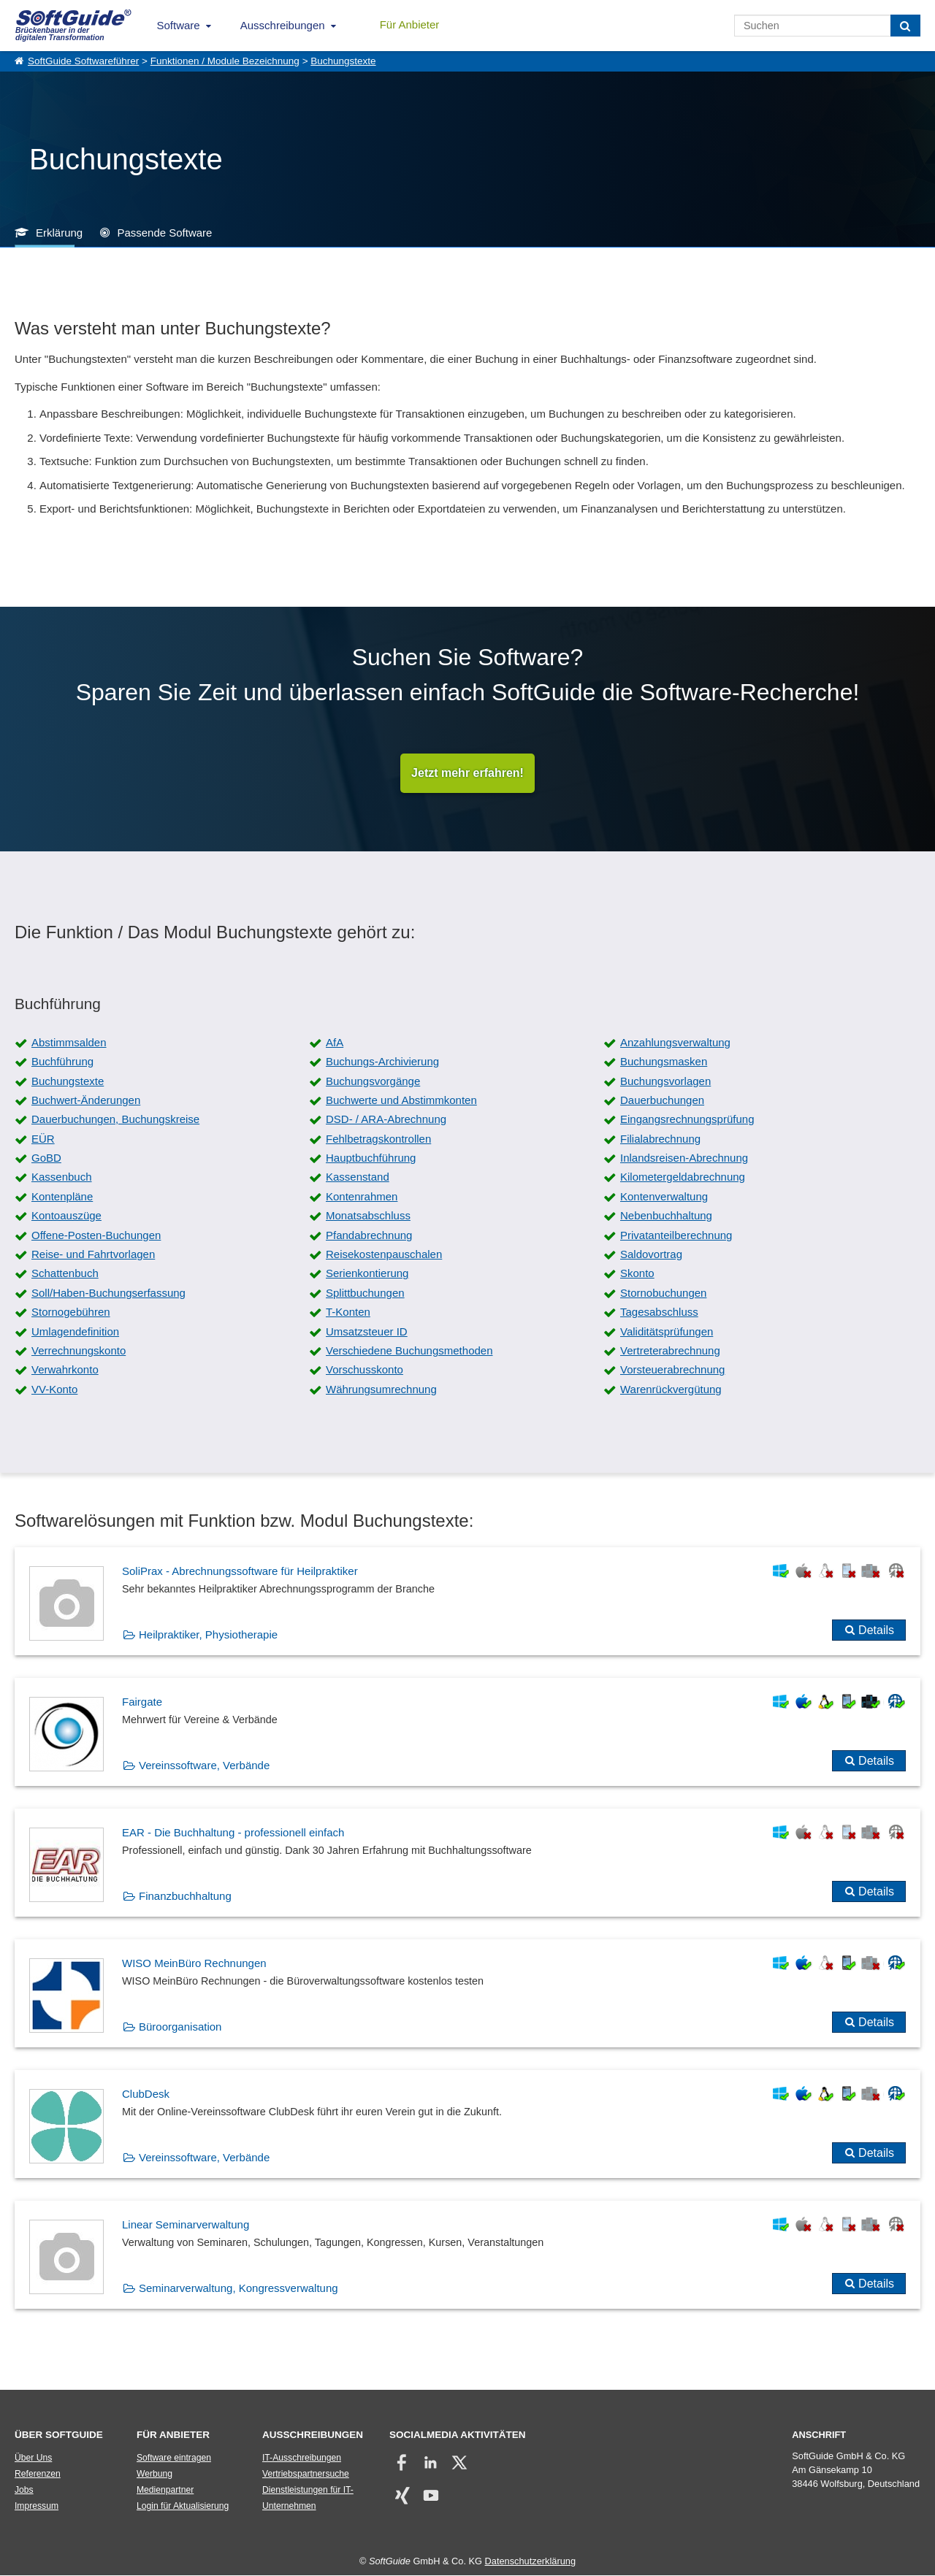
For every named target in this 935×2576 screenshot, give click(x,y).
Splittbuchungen (365, 1293)
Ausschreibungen (282, 25)
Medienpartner (165, 2490)
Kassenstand (357, 1177)
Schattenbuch (65, 1274)
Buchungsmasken (663, 1062)
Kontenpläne (62, 1196)
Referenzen (38, 2474)
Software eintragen (174, 2458)
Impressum (36, 2507)
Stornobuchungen (663, 1293)
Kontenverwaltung (664, 1196)
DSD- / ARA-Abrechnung (386, 1119)
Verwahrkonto (65, 1370)
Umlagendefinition (75, 1331)
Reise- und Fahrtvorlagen (93, 1255)
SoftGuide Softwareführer (83, 60)
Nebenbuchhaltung (666, 1216)
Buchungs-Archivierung (382, 1062)
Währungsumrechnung (381, 1389)
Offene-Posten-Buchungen (96, 1235)
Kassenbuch (61, 1177)
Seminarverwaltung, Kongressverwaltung (238, 2288)
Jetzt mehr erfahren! (467, 773)
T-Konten (348, 1312)
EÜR (43, 1138)
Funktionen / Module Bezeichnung (224, 60)
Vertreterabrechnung (670, 1351)
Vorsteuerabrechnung (672, 1370)
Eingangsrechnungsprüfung (687, 1119)
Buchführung (62, 1062)
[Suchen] (905, 26)
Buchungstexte (342, 60)
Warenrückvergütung (671, 1389)
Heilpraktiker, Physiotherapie (208, 1634)
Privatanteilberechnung (676, 1235)
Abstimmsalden (69, 1042)
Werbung (154, 2474)
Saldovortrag (651, 1255)
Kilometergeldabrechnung (682, 1177)
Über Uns (33, 2458)
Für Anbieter (410, 24)
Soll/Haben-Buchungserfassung (108, 1293)
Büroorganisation (180, 2026)
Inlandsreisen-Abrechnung (684, 1158)
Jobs (24, 2490)
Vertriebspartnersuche (305, 2474)
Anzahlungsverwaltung (675, 1042)
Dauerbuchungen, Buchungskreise (115, 1119)
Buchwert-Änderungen (85, 1100)
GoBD (46, 1158)
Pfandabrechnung (369, 1235)
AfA (334, 1042)
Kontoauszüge (66, 1216)
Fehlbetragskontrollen (378, 1138)
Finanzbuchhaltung (185, 1896)
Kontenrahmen (361, 1196)
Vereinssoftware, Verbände (204, 1765)
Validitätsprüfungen (666, 1331)
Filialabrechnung (660, 1138)
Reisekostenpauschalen (384, 1255)
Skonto (637, 1274)
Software (178, 25)
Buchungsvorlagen (665, 1081)
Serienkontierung (367, 1274)
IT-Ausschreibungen (301, 2458)
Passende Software (164, 232)
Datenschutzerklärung (530, 2561)
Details (876, 1630)
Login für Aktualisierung (183, 2507)
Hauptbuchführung (371, 1158)
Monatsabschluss (368, 1216)
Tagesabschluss (659, 1312)
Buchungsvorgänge (373, 1081)
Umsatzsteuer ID (367, 1331)
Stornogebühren (70, 1312)
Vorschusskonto (364, 1370)
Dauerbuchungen (662, 1100)
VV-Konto (54, 1389)
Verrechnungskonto (78, 1351)
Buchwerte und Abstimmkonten (401, 1100)
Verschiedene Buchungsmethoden (409, 1351)
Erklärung (59, 232)
